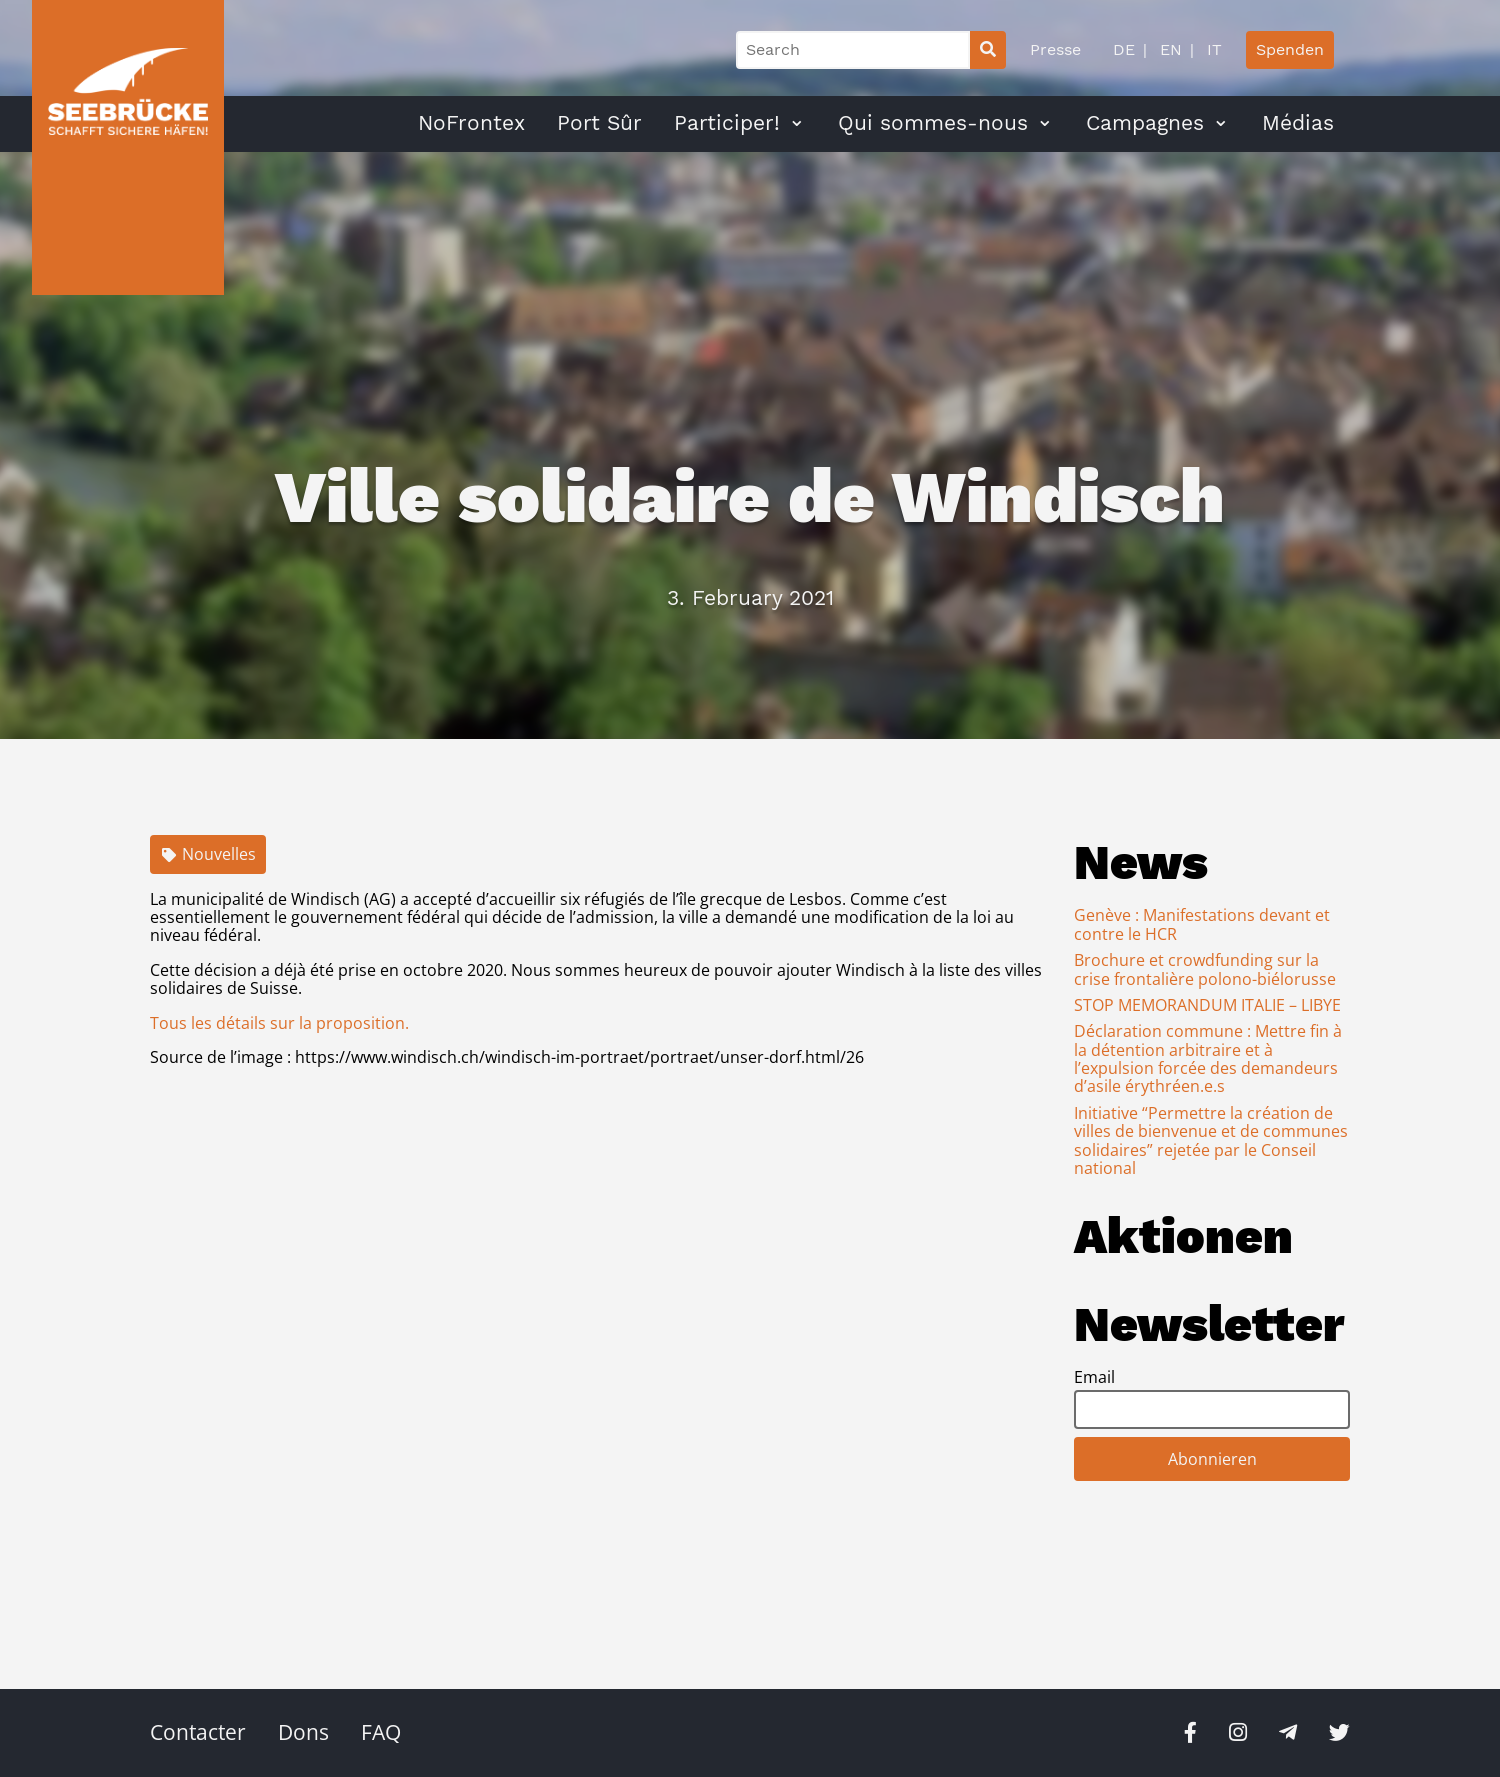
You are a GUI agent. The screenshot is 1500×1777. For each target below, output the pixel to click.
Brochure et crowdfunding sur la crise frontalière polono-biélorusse (1205, 969)
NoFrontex (471, 123)
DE (1124, 49)
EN (1168, 49)
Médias (1298, 123)
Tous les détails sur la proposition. (279, 1023)
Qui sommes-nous (933, 123)
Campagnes (1145, 123)
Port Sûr (599, 123)
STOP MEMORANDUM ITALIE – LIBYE (1207, 1005)
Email (1094, 1377)
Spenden (1290, 49)
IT (1212, 49)
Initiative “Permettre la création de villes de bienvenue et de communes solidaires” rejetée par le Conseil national (1211, 1140)
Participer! (727, 123)
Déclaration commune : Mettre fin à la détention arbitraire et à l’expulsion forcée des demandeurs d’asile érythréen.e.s (1208, 1058)
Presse (1055, 49)
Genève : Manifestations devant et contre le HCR (1202, 924)
